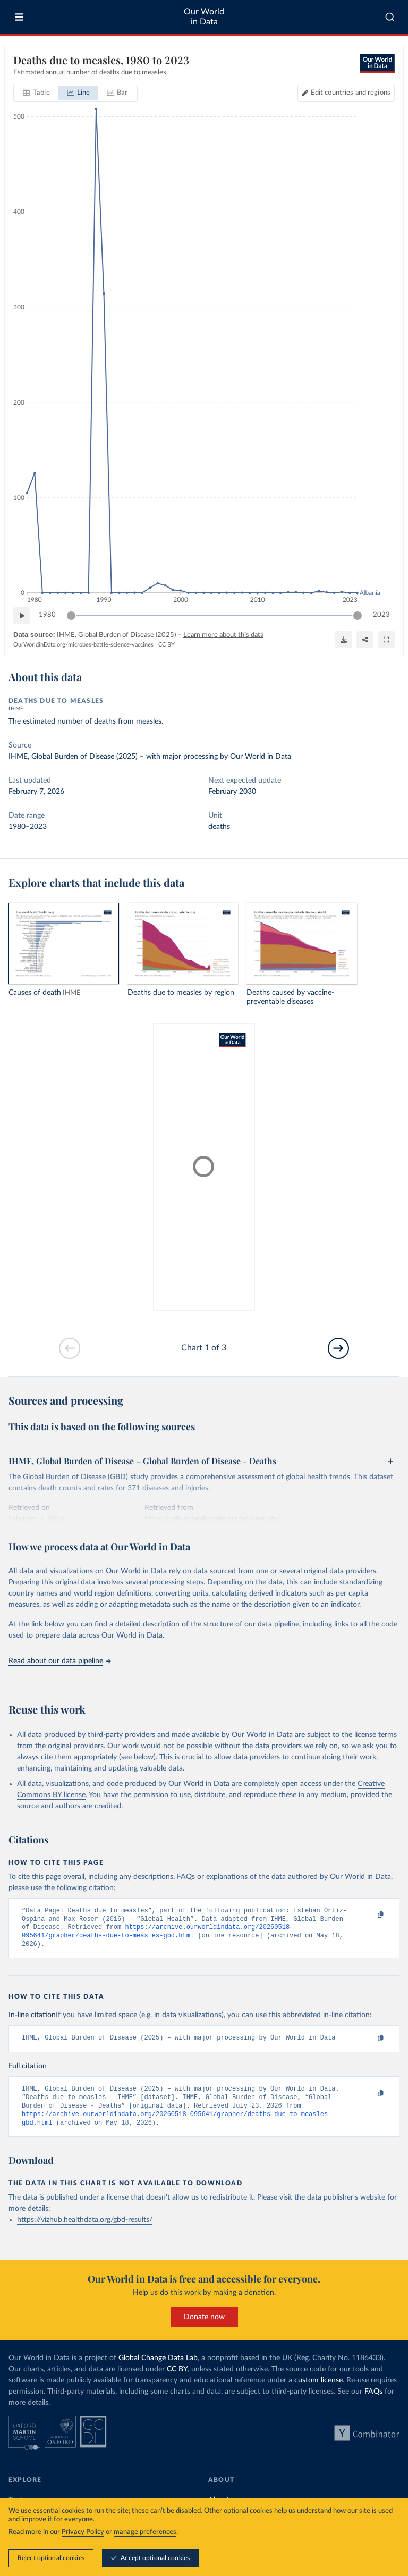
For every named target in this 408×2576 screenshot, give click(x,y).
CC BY (166, 645)
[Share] (364, 639)
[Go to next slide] (338, 1348)
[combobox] (390, 17)
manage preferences (145, 2532)
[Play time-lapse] (21, 615)
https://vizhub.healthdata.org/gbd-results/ (84, 2231)
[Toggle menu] (19, 17)
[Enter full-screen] (386, 639)
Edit (350, 92)
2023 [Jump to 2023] (381, 614)
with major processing (182, 756)
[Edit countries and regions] (346, 93)
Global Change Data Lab (158, 2369)
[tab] (36, 93)
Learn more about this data (223, 635)
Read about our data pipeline (59, 1661)
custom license (318, 2391)
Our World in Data (204, 16)
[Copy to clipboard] (369, 1915)
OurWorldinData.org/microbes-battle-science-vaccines (83, 645)
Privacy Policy (83, 2532)
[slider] (71, 615)
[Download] (343, 639)
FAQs (373, 2402)
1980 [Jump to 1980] (47, 614)
